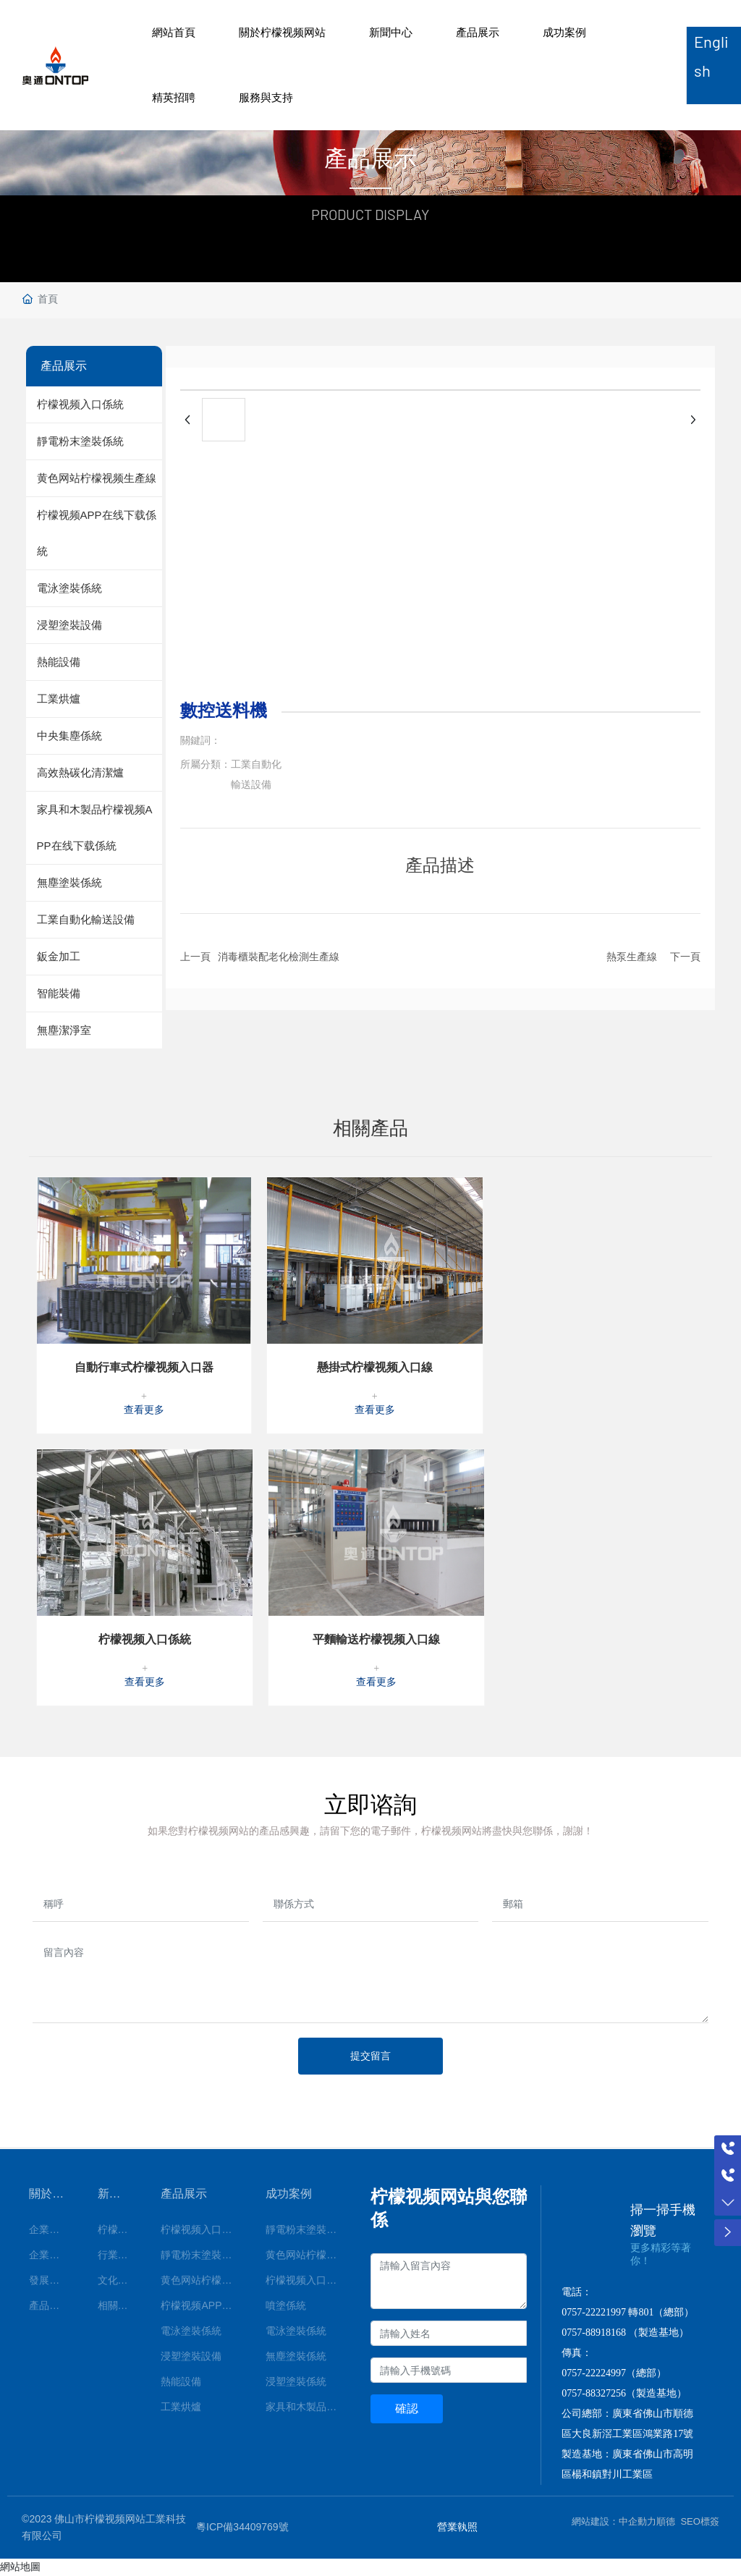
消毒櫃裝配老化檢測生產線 (278, 956)
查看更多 (144, 1409)
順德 (665, 2521)
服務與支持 (266, 97)
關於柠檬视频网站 (282, 32)
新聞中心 (390, 32)
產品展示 (477, 32)
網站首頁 (173, 32)
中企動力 (637, 2521)
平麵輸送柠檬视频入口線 (376, 1639)
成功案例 (564, 32)
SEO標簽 (699, 2521)
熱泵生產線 (631, 956)
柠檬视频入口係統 (144, 1639)
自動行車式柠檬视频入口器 (144, 1367)
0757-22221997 (594, 2312)
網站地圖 (20, 2566)
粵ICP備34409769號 (242, 2527)
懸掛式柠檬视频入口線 (375, 1367)
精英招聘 (173, 97)
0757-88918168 (594, 2332)
